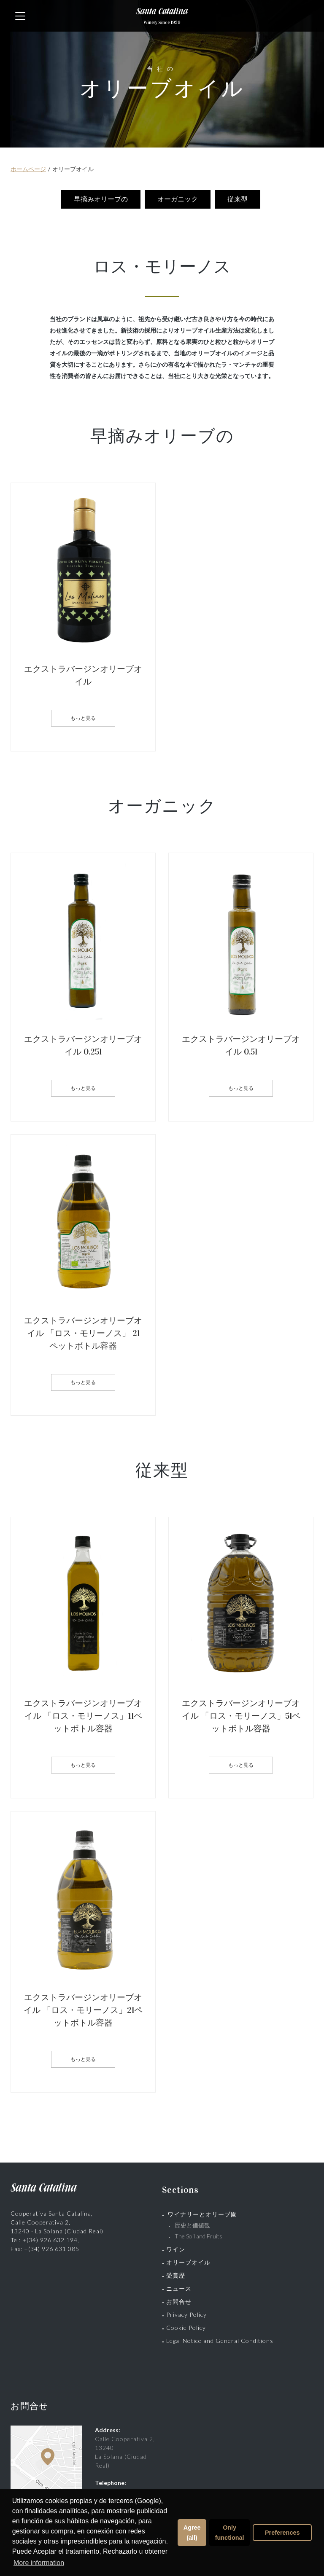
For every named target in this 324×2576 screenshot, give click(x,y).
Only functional (229, 2532)
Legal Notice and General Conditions (219, 2336)
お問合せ (179, 2297)
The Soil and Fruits (198, 2232)
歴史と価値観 (195, 2221)
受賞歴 (175, 2271)
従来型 (239, 199)
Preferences (282, 2532)
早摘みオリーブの (102, 199)
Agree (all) (192, 2532)
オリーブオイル (188, 2258)
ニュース (179, 2284)
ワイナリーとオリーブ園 (202, 2210)
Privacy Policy (186, 2310)
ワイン (175, 2245)
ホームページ (28, 168)
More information (39, 2562)
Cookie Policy (186, 2323)
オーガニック (179, 199)
